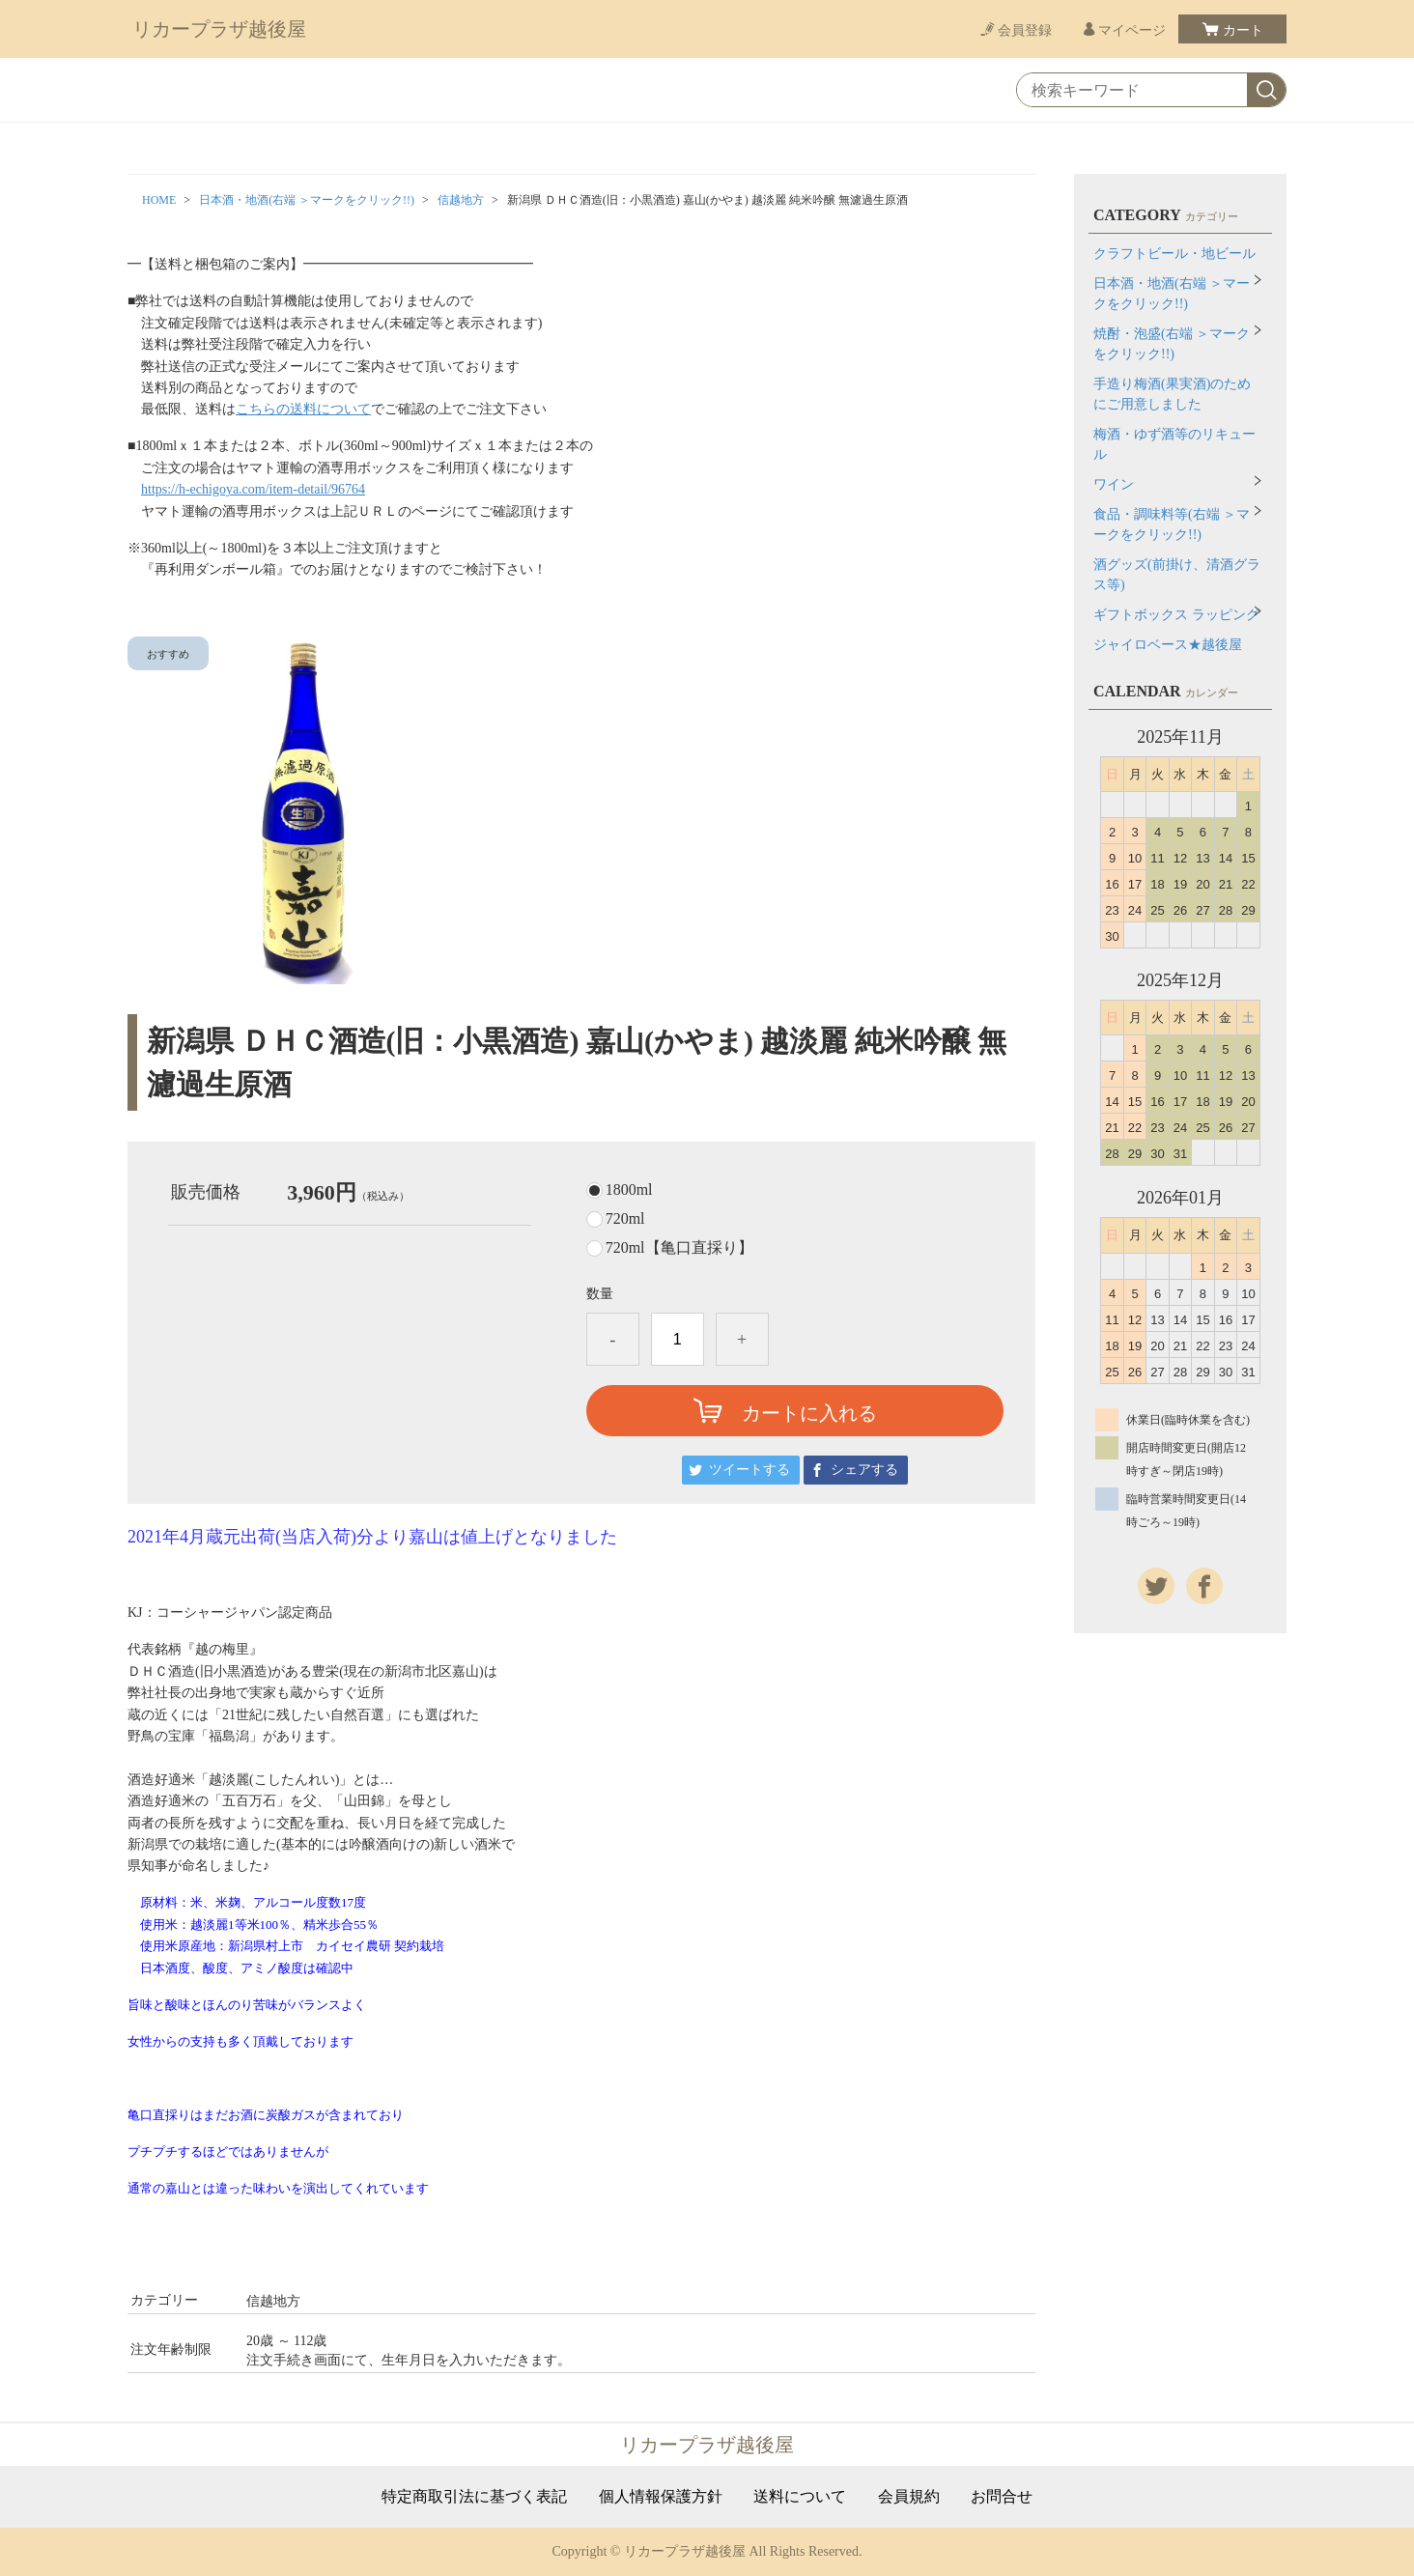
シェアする (864, 1469)
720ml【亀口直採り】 (679, 1248)
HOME (159, 200)
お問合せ (1001, 2497)
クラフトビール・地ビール (1174, 253)
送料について (799, 2497)
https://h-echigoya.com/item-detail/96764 (253, 489)
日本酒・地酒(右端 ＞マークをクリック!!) (306, 200)
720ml (625, 1219)
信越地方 (461, 200)
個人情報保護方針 (660, 2497)
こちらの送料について (303, 409)
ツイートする (749, 1469)
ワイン (1113, 484)
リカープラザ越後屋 (219, 29)
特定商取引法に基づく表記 (474, 2497)
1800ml (629, 1190)
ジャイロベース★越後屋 (1167, 644)
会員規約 (909, 2497)
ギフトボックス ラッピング (1176, 615)
